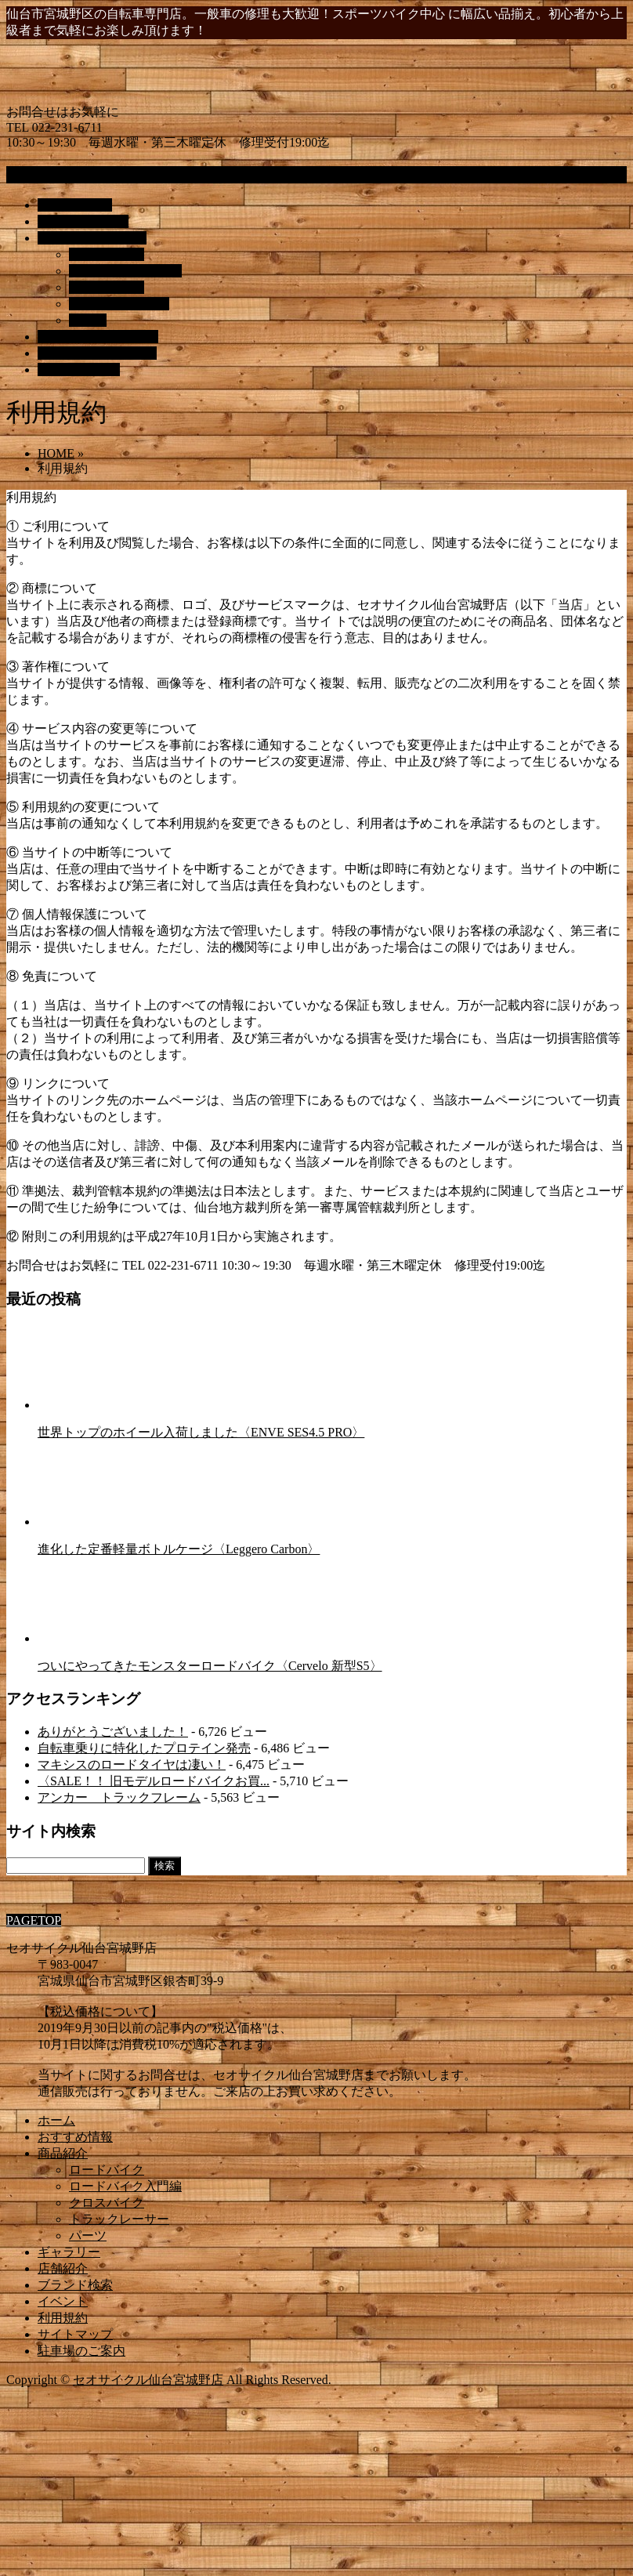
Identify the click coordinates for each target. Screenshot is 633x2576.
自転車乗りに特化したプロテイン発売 (144, 1748)
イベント (63, 2301)
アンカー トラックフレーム (119, 1797)
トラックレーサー (119, 303)
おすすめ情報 (75, 2136)
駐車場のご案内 (81, 2350)
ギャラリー (69, 2252)
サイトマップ (75, 2334)
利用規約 (63, 2317)
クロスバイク (106, 287)
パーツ (88, 320)
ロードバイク (106, 254)
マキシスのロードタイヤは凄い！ (132, 1764)
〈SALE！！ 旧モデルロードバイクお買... (153, 1781)
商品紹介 (63, 2153)
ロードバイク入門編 (125, 270)
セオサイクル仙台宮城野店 (148, 2379)
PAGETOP (33, 1920)
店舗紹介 (63, 2268)
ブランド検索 (75, 2285)
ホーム (56, 2120)
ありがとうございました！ (113, 1731)
